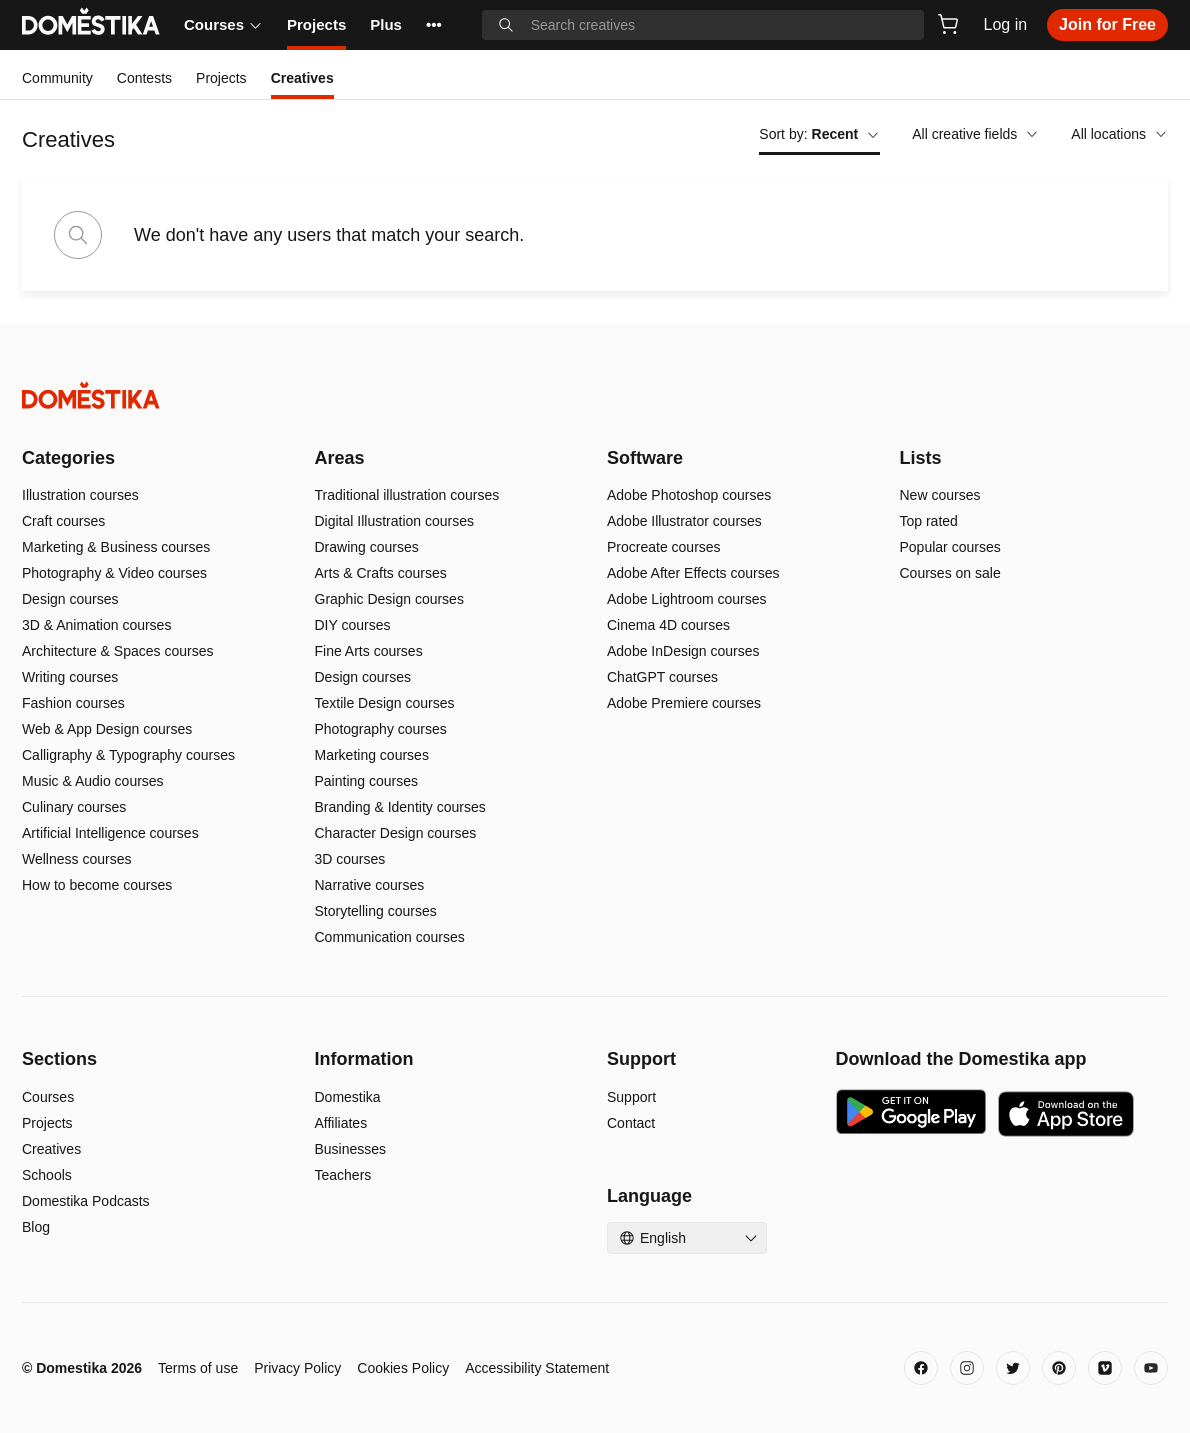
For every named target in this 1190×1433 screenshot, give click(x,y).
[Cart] (948, 24)
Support (631, 1097)
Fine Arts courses (369, 651)
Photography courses (381, 729)
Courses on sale (950, 573)
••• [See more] (434, 24)
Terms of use (198, 1368)
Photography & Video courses (114, 573)
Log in (1006, 24)
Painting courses (367, 781)
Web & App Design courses (107, 729)
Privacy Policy (297, 1368)
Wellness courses (76, 859)
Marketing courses (372, 755)
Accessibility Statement (537, 1368)
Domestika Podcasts (86, 1201)
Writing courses (70, 677)
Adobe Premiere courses (684, 703)
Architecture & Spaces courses (117, 651)
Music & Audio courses (93, 781)
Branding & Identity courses (400, 807)
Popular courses (950, 547)
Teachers (343, 1175)
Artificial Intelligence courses (110, 833)
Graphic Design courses (389, 599)
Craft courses (63, 521)
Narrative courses (370, 885)
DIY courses (353, 625)
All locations (1119, 134)
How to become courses (97, 885)
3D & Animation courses (96, 625)
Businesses (351, 1149)
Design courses (70, 599)
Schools (47, 1175)
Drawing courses (367, 547)
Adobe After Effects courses (693, 573)
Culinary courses (74, 807)
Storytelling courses (376, 911)
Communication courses (390, 937)
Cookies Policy (403, 1368)
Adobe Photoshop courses (689, 495)
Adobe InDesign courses (683, 651)
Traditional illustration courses (407, 495)
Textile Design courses (385, 703)
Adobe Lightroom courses (687, 599)
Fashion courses (73, 703)
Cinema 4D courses (668, 625)
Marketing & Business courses (116, 547)
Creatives (51, 1149)
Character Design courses (396, 833)
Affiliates (341, 1123)
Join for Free (1107, 24)
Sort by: (819, 134)
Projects (316, 24)
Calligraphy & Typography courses (128, 755)
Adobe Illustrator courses (684, 521)
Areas (340, 458)
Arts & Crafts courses (381, 573)
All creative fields (975, 134)
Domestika (348, 1097)
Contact (631, 1123)
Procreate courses (664, 547)
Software (645, 458)
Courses (223, 24)
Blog (36, 1227)
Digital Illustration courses (395, 521)
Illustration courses (80, 495)
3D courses (350, 859)
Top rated (929, 521)
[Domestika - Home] (595, 395)
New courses (940, 495)
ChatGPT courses (662, 677)
